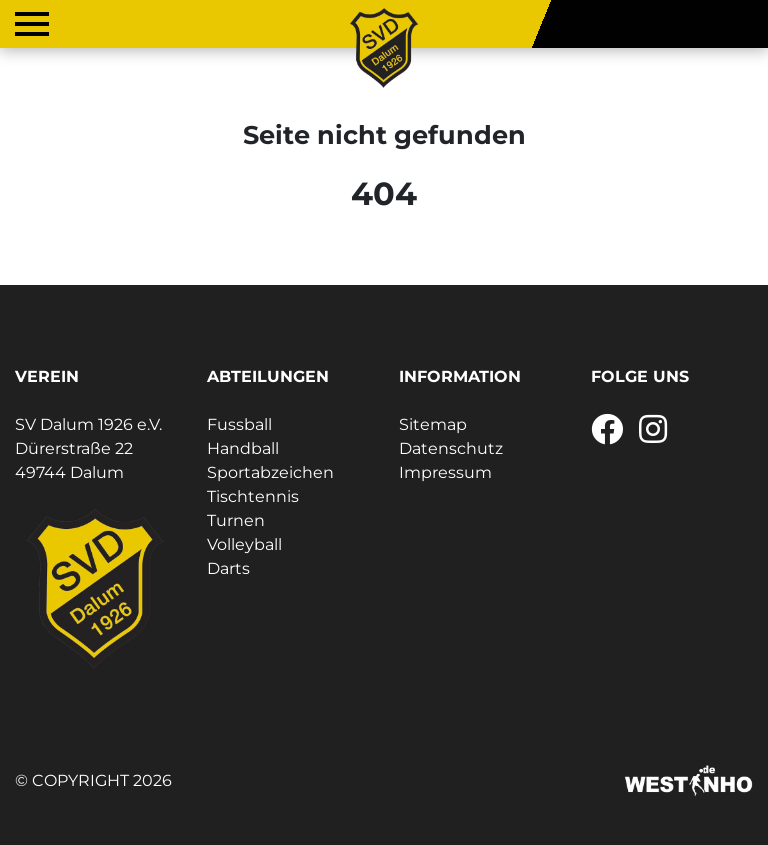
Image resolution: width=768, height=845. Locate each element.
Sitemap (433, 424)
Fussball (239, 424)
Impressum (445, 472)
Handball (243, 448)
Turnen (236, 520)
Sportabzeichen (270, 472)
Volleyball (244, 544)
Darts (228, 568)
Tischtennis (253, 496)
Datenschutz (451, 448)
